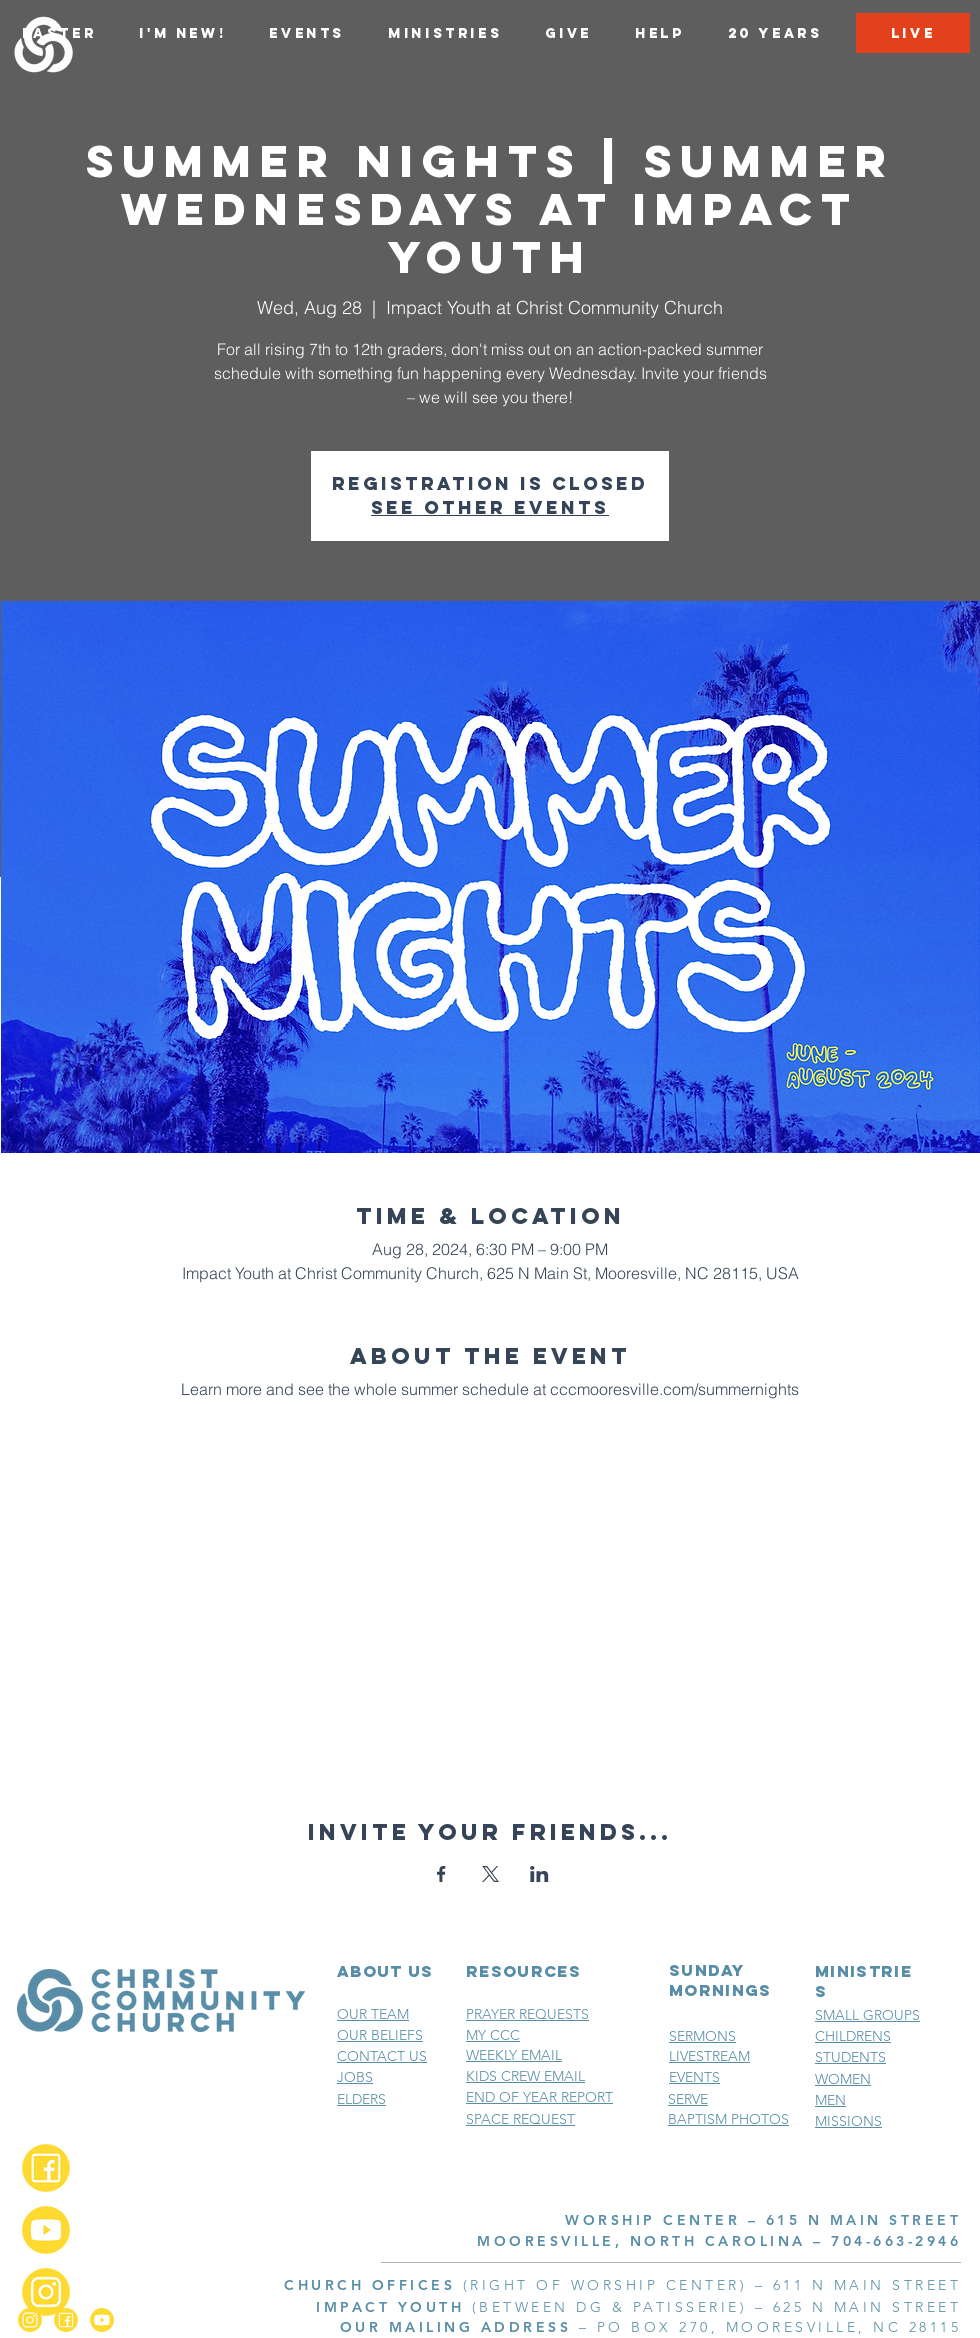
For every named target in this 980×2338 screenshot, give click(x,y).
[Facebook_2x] (46, 2168)
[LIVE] (913, 33)
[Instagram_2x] (46, 2292)
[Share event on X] (490, 1874)
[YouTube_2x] (46, 2230)
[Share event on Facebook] (441, 1874)
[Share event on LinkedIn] (539, 1874)
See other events (490, 507)
